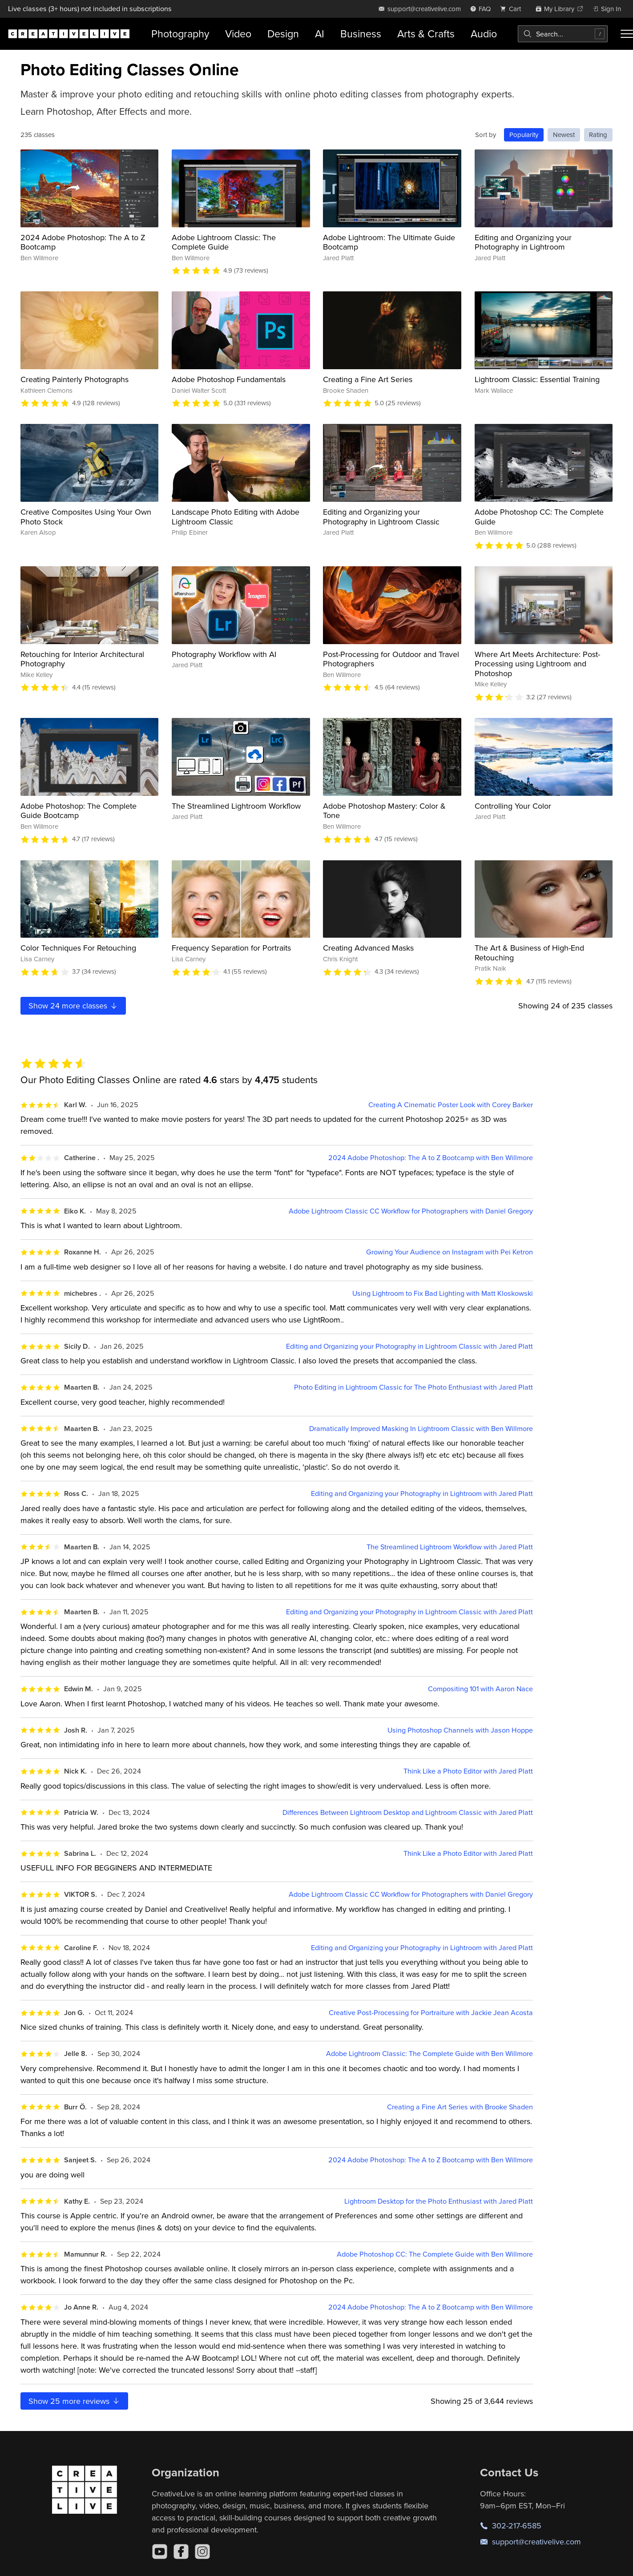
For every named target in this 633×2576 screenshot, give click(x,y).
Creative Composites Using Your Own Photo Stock (85, 516)
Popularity (523, 134)
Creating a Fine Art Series (367, 379)
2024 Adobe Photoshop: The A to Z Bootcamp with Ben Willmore (430, 1157)
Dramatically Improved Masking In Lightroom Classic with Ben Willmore (421, 1428)
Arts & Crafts (426, 33)
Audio (484, 33)
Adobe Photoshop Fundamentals (229, 379)
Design (283, 33)
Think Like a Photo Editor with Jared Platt (468, 1771)
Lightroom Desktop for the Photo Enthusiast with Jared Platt (438, 2201)
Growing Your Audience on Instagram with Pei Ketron (449, 1252)
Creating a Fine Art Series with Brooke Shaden (460, 2107)
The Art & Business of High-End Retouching (529, 952)
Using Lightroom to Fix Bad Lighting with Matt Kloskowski (442, 1293)
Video (238, 33)
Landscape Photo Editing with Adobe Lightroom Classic (235, 516)
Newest (564, 134)
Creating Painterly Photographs (74, 379)
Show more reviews (74, 2401)
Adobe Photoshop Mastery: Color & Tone (384, 810)
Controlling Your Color (513, 805)
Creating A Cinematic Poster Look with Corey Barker (450, 1105)
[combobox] (562, 34)
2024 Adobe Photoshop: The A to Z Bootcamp (82, 242)
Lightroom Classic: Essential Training (537, 379)
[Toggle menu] (627, 34)
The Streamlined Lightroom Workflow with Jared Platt (450, 1547)
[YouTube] (160, 2552)
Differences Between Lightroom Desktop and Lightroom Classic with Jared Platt (407, 1812)
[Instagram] (202, 2552)
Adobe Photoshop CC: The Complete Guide (539, 516)
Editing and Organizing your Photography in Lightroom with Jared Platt (422, 1493)
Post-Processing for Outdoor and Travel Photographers (391, 659)
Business (360, 33)
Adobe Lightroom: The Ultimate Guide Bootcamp (389, 242)
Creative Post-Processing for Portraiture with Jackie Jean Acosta (431, 2012)
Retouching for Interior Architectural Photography (82, 659)
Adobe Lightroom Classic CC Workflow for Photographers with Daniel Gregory (411, 1211)
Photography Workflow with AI (224, 654)
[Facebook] (181, 2552)
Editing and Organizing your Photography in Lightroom (523, 242)
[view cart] (513, 9)
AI (319, 33)
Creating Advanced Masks (368, 947)
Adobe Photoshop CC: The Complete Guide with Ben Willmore (435, 2254)
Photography (180, 33)
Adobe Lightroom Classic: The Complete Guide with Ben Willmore (429, 2053)
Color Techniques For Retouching (78, 947)
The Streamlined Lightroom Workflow (236, 805)
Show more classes (73, 1005)
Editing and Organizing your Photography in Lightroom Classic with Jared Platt (409, 1346)
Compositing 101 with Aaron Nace (480, 1689)
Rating (598, 134)
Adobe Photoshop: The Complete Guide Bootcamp (78, 810)
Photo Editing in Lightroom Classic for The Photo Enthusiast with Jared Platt (413, 1387)
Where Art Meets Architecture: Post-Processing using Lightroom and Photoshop (537, 664)
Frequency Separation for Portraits (231, 947)
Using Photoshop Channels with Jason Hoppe (460, 1730)
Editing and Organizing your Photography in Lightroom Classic (381, 516)
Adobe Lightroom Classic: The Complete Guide (224, 242)
